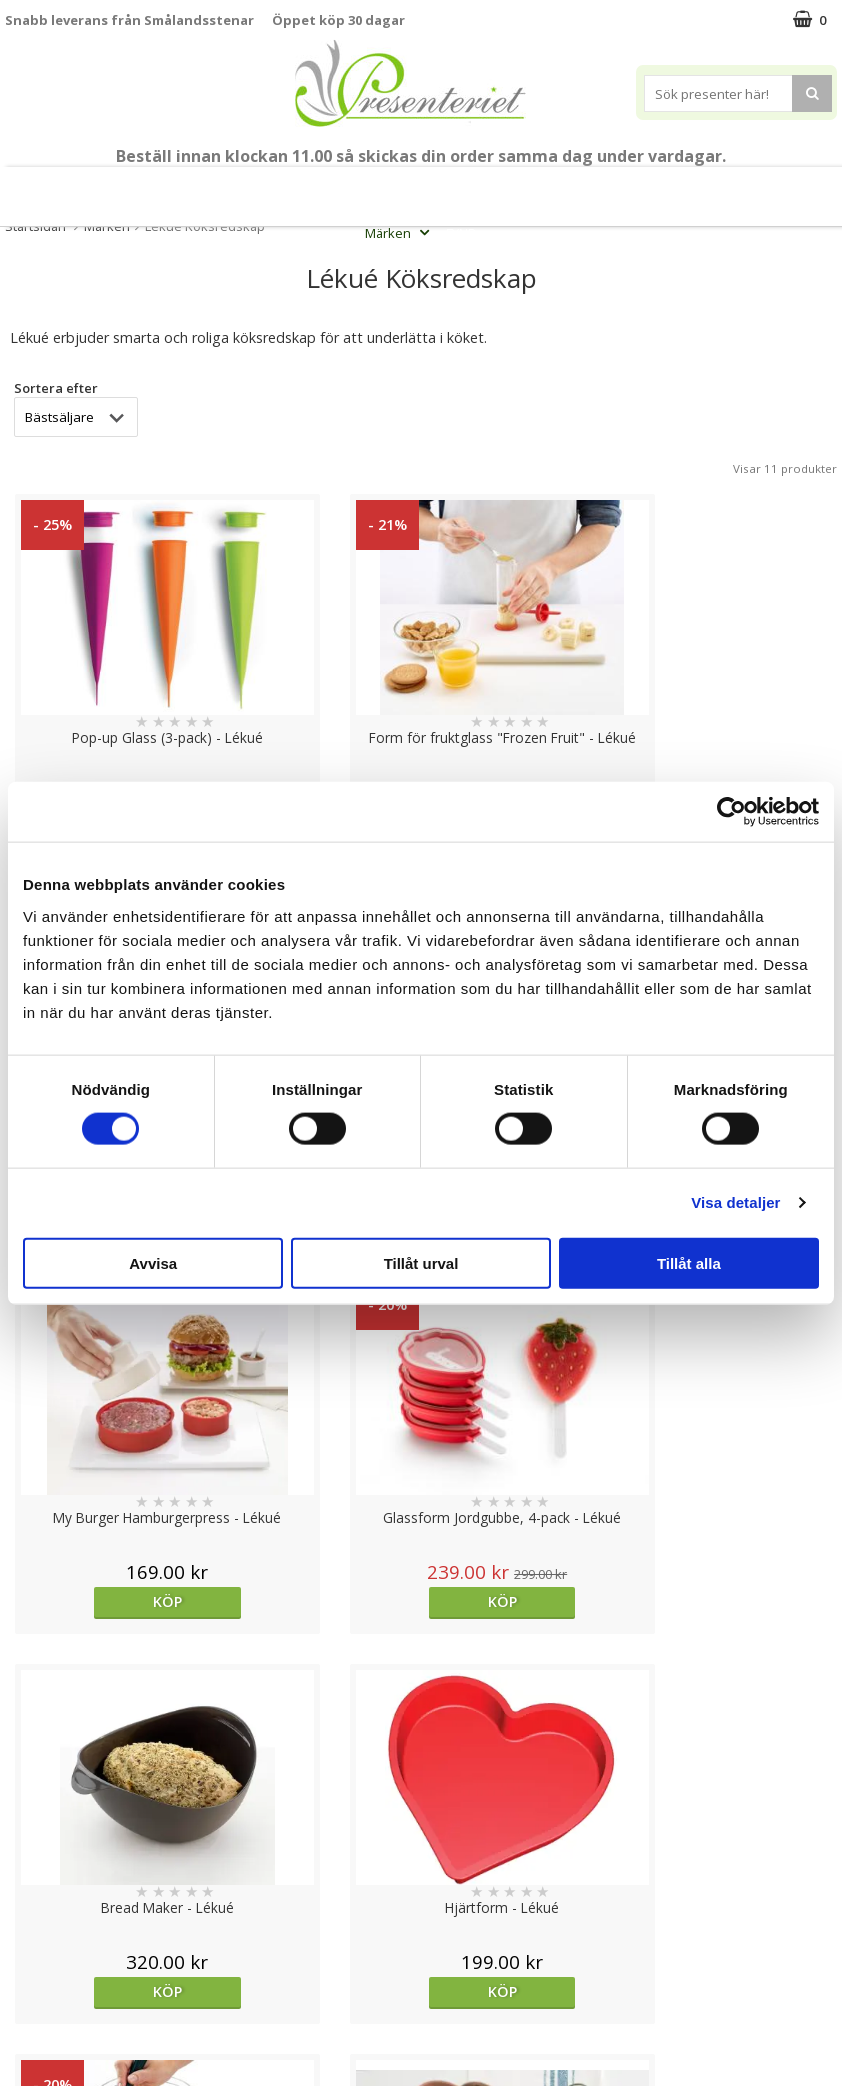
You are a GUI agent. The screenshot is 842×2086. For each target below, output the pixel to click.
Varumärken (44, 1891)
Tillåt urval (421, 1262)
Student (298, 188)
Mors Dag (81, 188)
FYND (461, 233)
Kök (689, 188)
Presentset (441, 188)
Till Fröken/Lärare (198, 188)
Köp (105, 1601)
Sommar (359, 188)
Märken (399, 233)
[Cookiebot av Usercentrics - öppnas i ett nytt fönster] (731, 812)
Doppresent (45, 2042)
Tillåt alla (689, 1262)
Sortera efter (56, 388)
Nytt (16, 188)
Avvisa (153, 1262)
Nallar (24, 2012)
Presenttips (544, 188)
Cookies (31, 1861)
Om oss (30, 1952)
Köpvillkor (37, 1921)
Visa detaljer (735, 1202)
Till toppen (421, 1792)
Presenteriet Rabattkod (83, 1982)
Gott (812, 188)
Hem (628, 188)
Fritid (750, 188)
